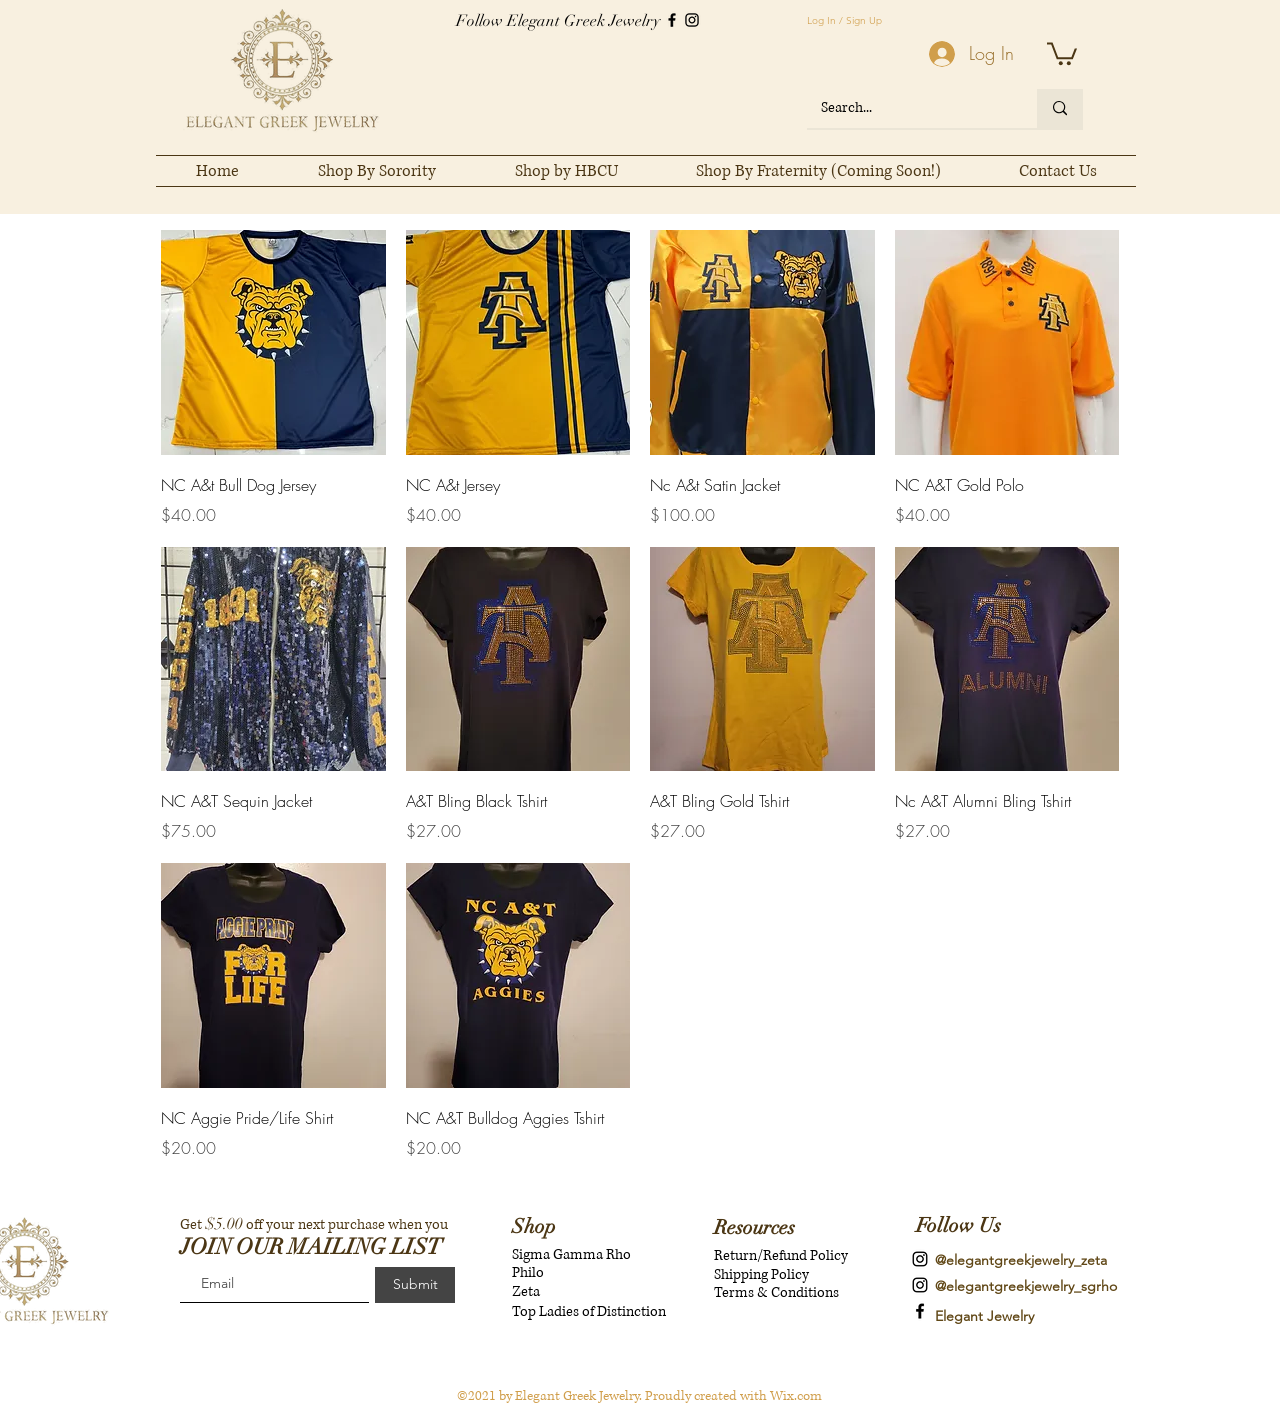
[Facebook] (672, 20)
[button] (1062, 52)
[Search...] (908, 108)
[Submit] (415, 1285)
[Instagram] (692, 20)
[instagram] (920, 1259)
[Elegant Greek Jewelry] (920, 1311)
